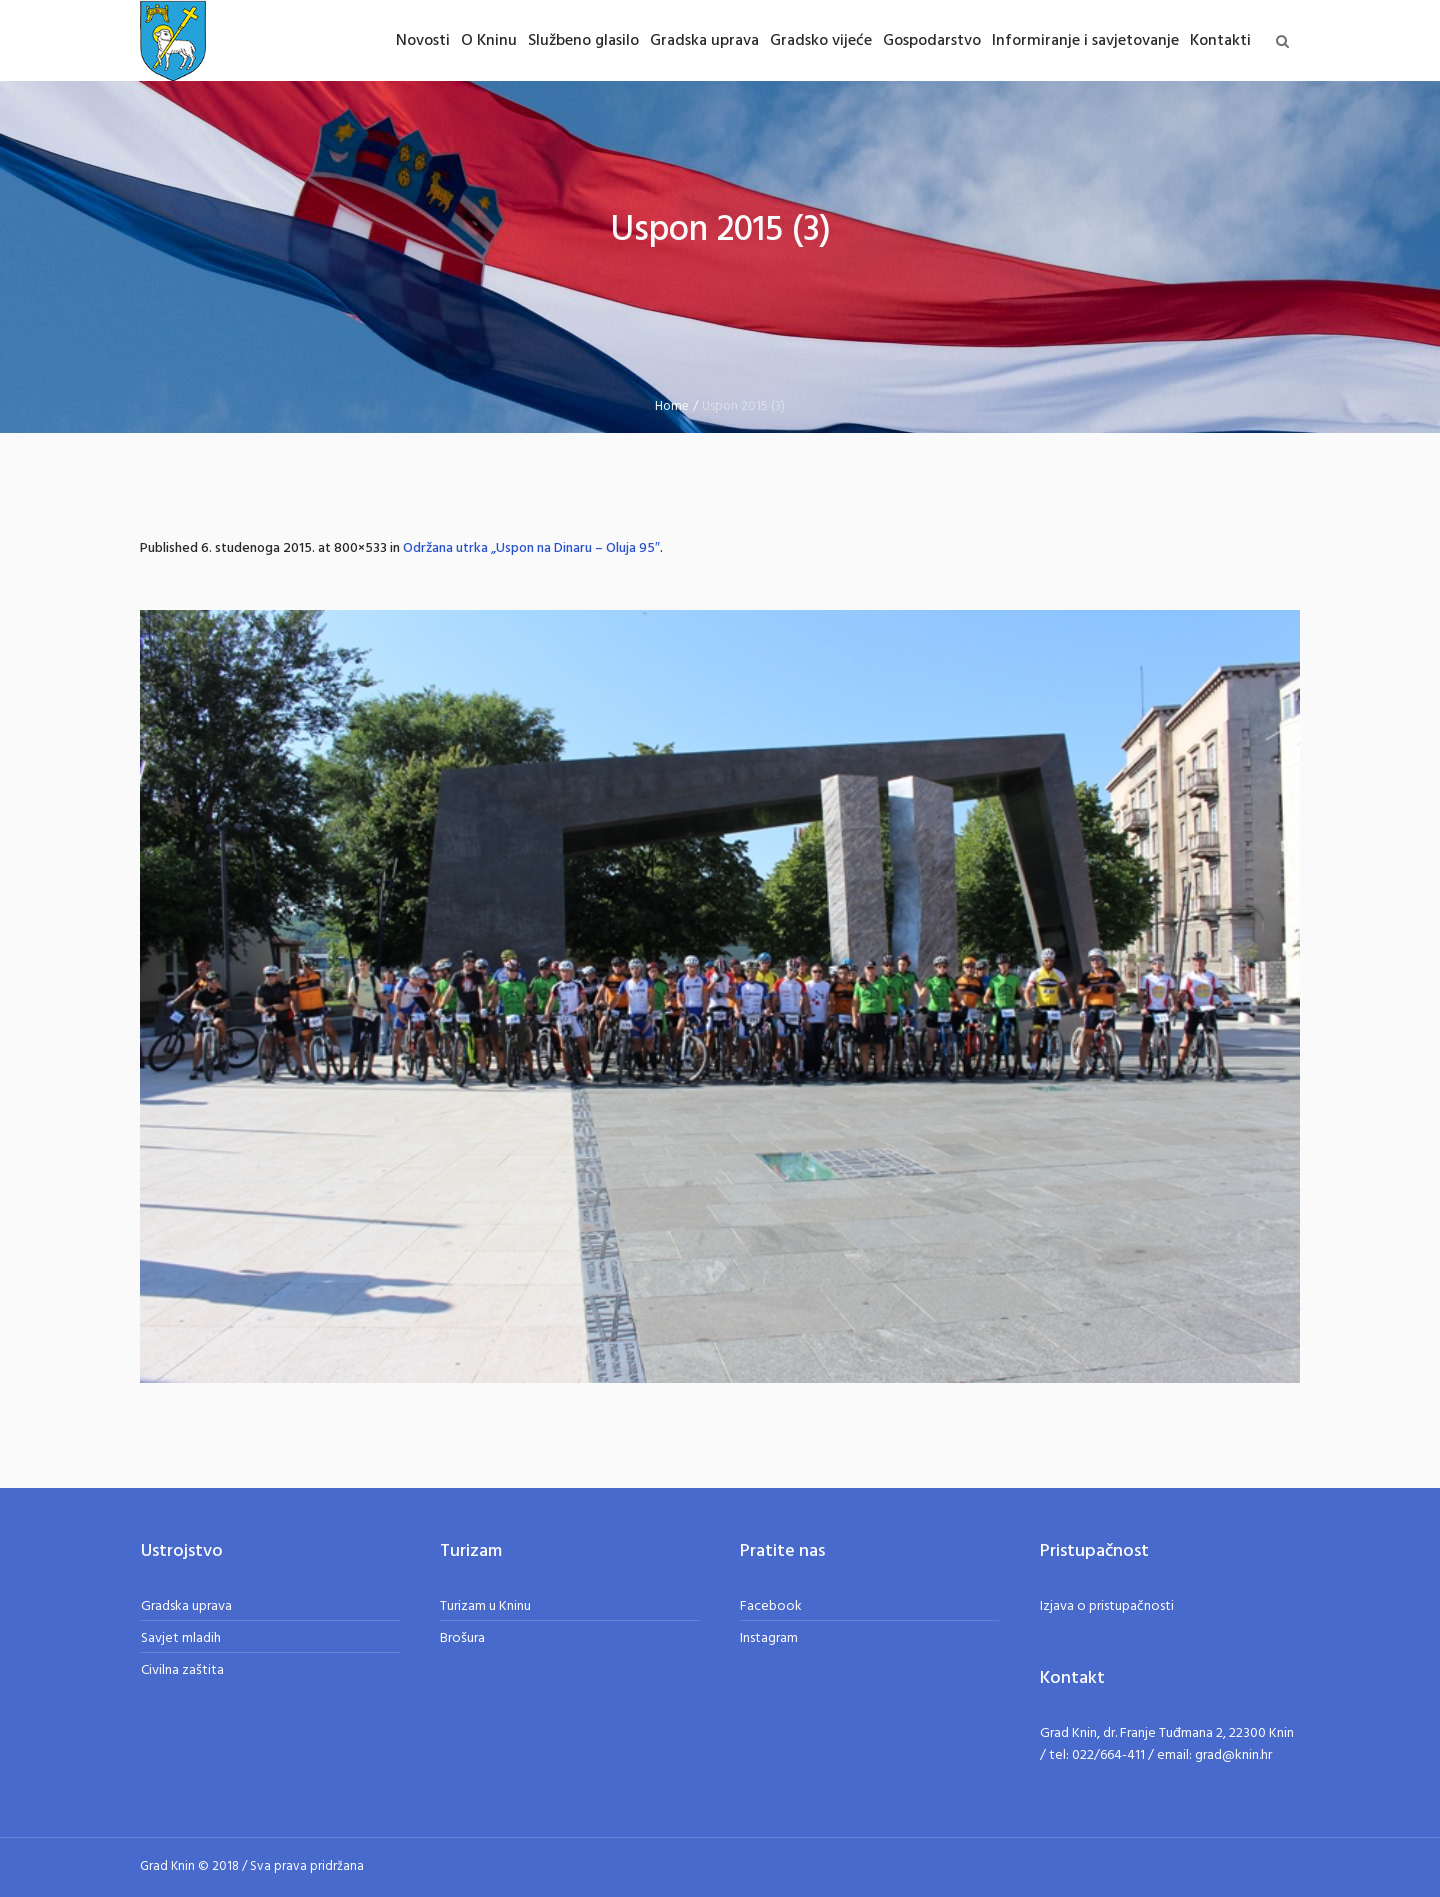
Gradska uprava (186, 1606)
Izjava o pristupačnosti (1107, 1606)
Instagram (769, 1638)
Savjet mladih (181, 1638)
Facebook (771, 1606)
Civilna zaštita (182, 1670)
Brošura (462, 1638)
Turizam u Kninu (485, 1606)
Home (672, 406)
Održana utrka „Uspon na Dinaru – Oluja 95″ (531, 548)
